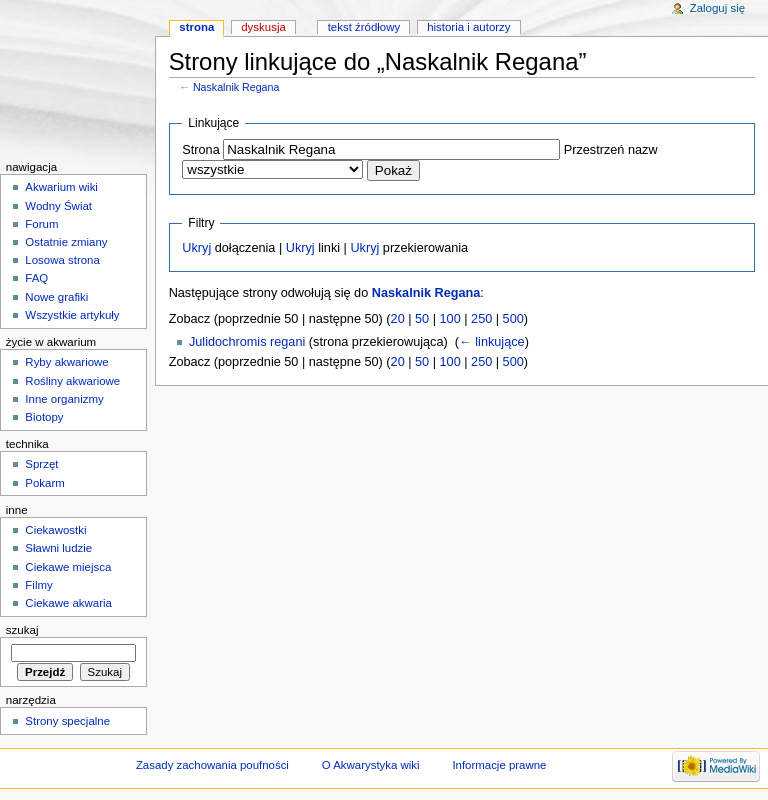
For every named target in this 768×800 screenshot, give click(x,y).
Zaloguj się (717, 8)
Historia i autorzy (468, 27)
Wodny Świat (58, 206)
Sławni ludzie (58, 548)
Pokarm (44, 483)
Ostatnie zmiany (66, 242)
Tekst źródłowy (364, 27)
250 (481, 319)
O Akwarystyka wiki (371, 765)
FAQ (36, 278)
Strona (200, 150)
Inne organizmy (64, 399)
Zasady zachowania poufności (212, 765)
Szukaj (22, 630)
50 (422, 319)
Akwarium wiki (61, 187)
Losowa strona (62, 260)
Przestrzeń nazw (611, 150)
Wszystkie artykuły (72, 315)
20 (398, 319)
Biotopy (44, 417)
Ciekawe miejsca (68, 567)
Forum (41, 224)
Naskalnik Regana (236, 87)
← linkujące (492, 342)
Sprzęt (41, 464)
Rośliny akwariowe (72, 381)
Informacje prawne (499, 765)
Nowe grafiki (56, 297)
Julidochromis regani (247, 342)
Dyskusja (263, 27)
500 (513, 319)
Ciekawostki (55, 530)
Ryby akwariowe (66, 362)
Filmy (38, 585)
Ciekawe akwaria (68, 603)
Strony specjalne (67, 721)
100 (450, 319)
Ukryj (196, 248)
